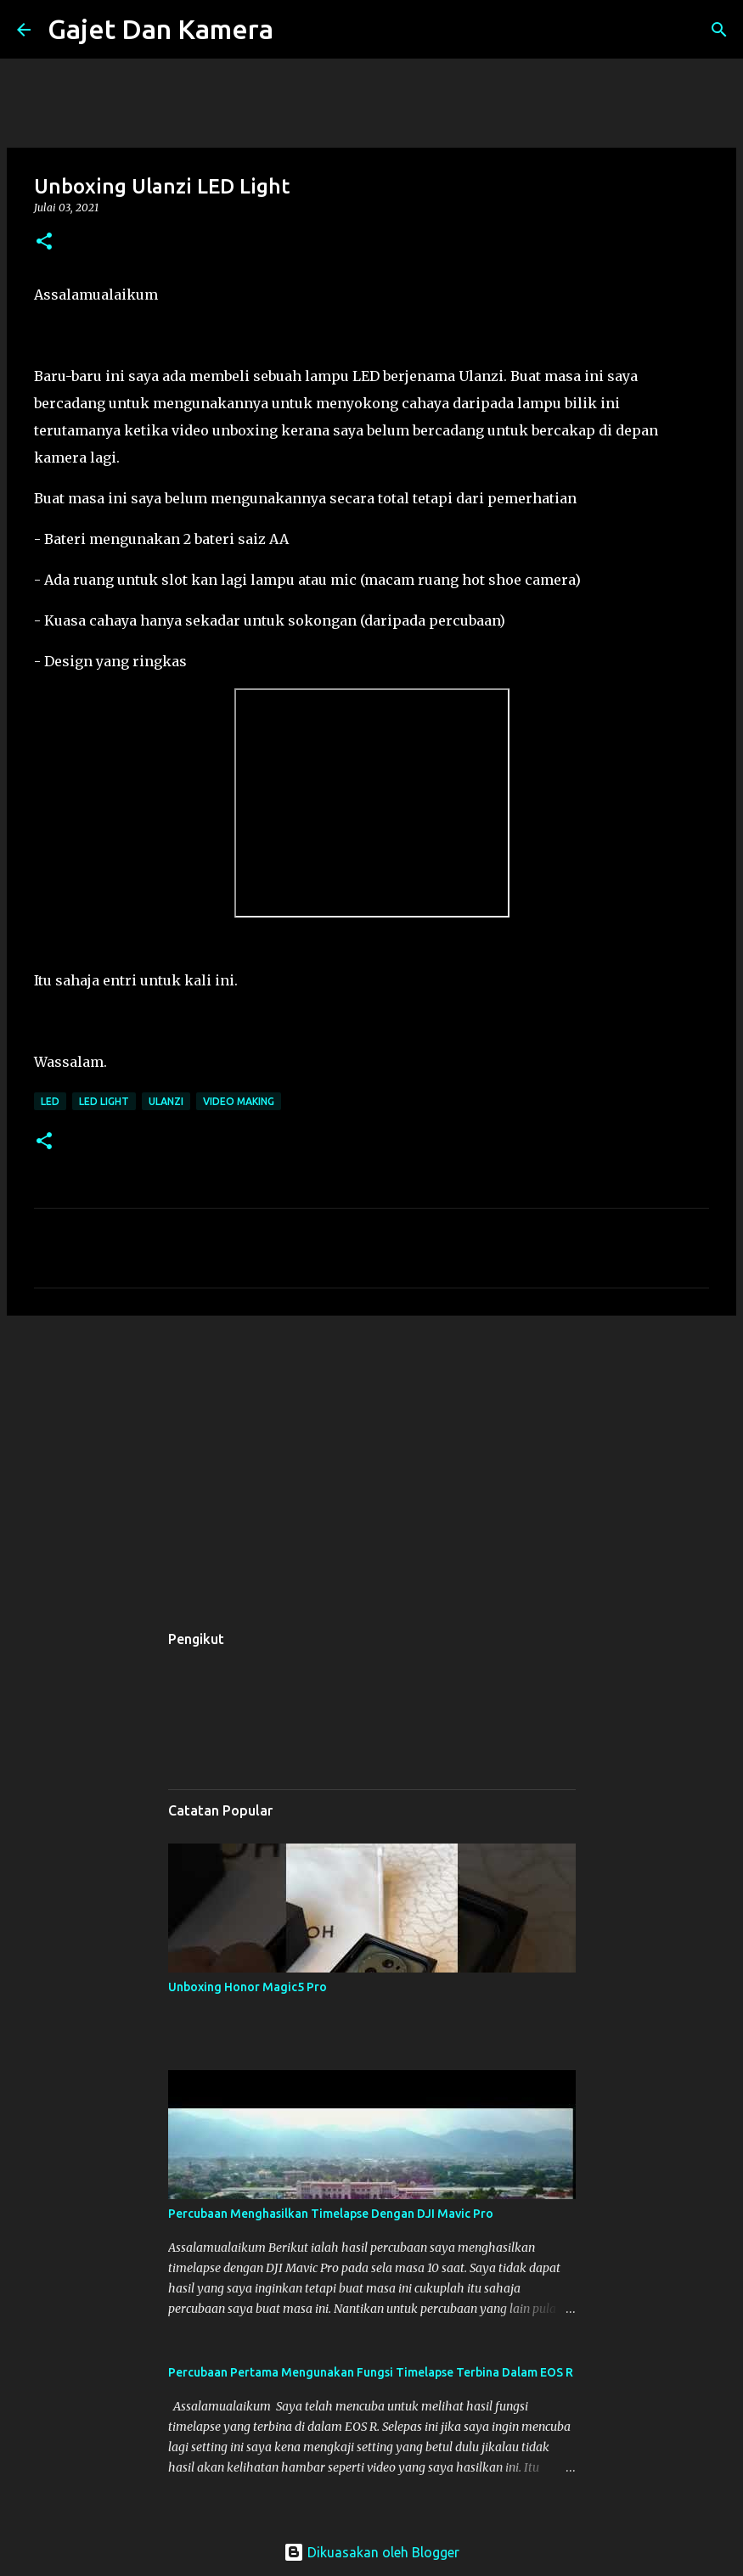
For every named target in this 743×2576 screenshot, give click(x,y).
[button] (44, 242)
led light (104, 1101)
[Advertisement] (371, 1460)
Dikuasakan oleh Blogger (371, 2552)
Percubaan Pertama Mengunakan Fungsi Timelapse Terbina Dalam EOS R (370, 2372)
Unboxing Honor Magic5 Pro (247, 1987)
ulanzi (166, 1101)
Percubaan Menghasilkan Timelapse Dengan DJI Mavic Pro (330, 2213)
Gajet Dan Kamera (160, 29)
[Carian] (297, 29)
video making (238, 1101)
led (50, 1101)
